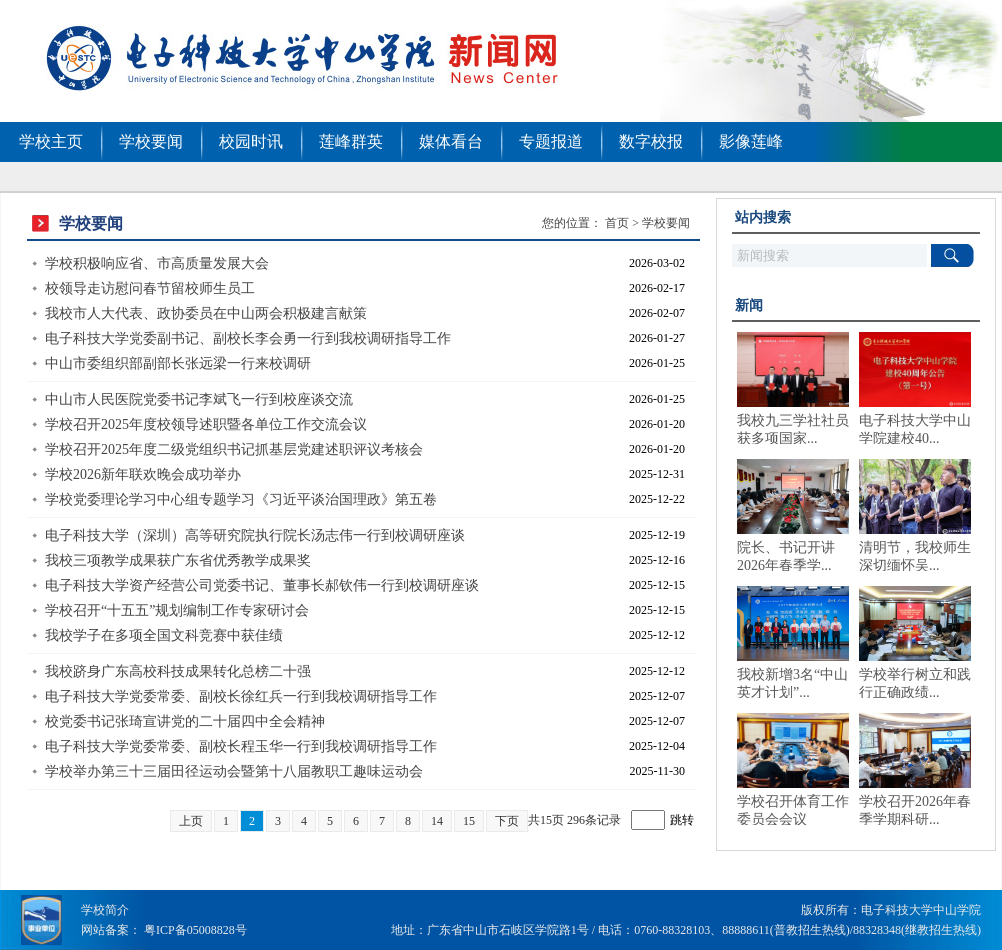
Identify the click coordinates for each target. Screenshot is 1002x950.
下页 (507, 821)
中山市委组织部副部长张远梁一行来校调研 (178, 363)
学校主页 (51, 141)
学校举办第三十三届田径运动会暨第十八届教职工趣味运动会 (234, 771)
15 (469, 821)
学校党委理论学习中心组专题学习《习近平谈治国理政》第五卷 (241, 499)
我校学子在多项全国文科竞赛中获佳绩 (164, 635)
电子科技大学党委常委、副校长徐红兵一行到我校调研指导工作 (241, 696)
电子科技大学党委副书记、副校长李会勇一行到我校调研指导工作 (248, 338)
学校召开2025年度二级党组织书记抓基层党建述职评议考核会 (234, 449)
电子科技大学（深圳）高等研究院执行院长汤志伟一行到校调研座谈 (255, 535)
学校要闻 (151, 141)
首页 (617, 223)
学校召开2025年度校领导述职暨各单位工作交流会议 (206, 424)
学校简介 (105, 910)
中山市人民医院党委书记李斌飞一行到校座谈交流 (199, 399)
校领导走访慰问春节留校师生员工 (150, 288)
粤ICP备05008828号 (195, 930)
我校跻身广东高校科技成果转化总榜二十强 (178, 671)
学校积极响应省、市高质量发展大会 (157, 263)
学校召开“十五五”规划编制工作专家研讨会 (177, 610)
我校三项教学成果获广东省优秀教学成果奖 (178, 560)
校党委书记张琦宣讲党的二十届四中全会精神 (185, 721)
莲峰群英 (351, 141)
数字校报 (651, 141)
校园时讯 (251, 141)
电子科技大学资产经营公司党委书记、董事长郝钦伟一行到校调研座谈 (262, 585)
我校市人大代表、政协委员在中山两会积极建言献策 (206, 313)
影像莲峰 (751, 141)
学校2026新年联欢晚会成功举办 (143, 474)
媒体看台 (451, 141)
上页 (191, 821)
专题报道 (551, 141)
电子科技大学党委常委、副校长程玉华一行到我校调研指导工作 (241, 746)
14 (437, 821)
